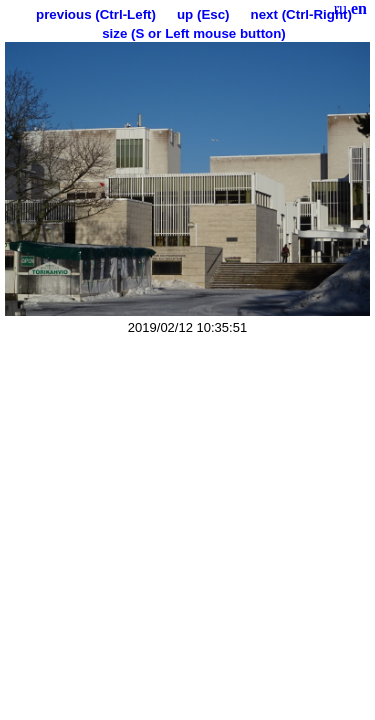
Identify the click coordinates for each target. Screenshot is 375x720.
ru (340, 8)
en (359, 8)
